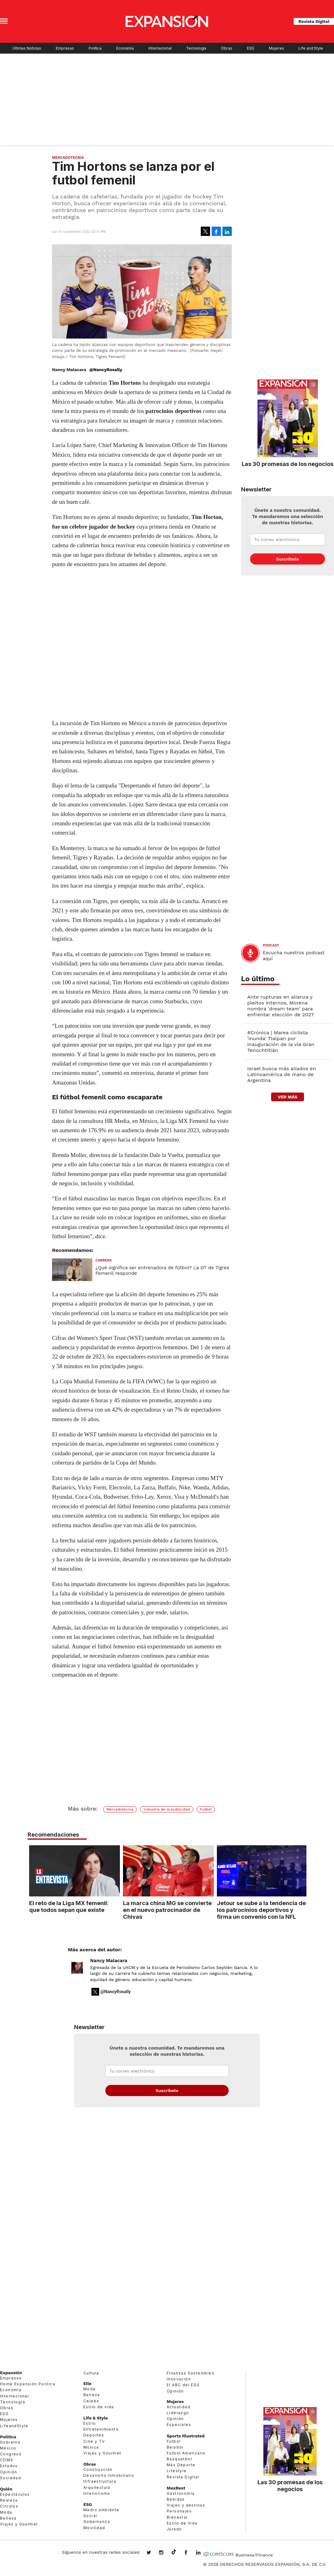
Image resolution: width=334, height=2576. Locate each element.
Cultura (91, 2373)
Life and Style (310, 48)
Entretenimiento (101, 2429)
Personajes (179, 2511)
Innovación (179, 2379)
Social (90, 2515)
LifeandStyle (14, 2425)
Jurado (174, 2529)
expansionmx (153, 2553)
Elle (87, 2383)
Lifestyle (177, 2470)
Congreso (11, 2454)
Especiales (179, 2424)
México (8, 2448)
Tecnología (196, 48)
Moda (6, 2512)
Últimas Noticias (26, 48)
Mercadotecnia (68, 157)
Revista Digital (313, 21)
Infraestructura (99, 2481)
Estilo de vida (98, 2407)
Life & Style (95, 2417)
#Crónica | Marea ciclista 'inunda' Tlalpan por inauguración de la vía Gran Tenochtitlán (280, 1041)
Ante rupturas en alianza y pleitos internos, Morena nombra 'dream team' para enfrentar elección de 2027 (280, 1006)
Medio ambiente (101, 2509)
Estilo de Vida (182, 2523)
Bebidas (176, 2499)
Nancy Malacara (108, 1960)
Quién (6, 2488)
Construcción (98, 2469)
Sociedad (10, 2478)
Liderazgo (178, 2412)
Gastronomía (181, 2493)
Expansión (11, 2372)
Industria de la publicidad (166, 1809)
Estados (9, 2465)
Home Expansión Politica (27, 2384)
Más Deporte (181, 2465)
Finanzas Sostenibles (190, 2373)
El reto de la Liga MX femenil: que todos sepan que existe (67, 1906)
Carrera (103, 1260)
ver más (287, 1096)
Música (91, 2447)
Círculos (9, 2506)
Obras (226, 48)
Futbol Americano (186, 2453)
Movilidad (94, 2527)
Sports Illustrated (185, 2435)
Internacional (159, 48)
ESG (251, 48)
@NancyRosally (105, 369)
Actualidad (178, 2407)
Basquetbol (179, 2459)
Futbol (206, 1809)
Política (95, 48)
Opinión (8, 2472)
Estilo (89, 2423)
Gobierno (10, 2442)
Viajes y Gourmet (19, 2524)
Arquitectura (97, 2487)
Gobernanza (96, 2521)
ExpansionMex (190, 2553)
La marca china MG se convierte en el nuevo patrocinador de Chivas (165, 1910)
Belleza (8, 2518)
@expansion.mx (173, 2552)
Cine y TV (94, 2441)
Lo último (258, 979)
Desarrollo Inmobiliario (108, 2475)
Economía (125, 48)
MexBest (176, 2487)
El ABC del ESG (183, 2385)
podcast (271, 945)
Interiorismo (96, 2493)
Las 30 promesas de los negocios (287, 463)
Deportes (93, 2435)
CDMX (6, 2460)
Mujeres (276, 48)
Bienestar (177, 2517)
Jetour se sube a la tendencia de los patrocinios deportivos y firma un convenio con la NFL (260, 1910)
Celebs (91, 2401)
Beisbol (175, 2447)
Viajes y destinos (186, 2505)
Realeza (9, 2500)
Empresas (65, 48)
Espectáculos (15, 2494)
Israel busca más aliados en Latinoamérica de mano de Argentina (281, 1074)
